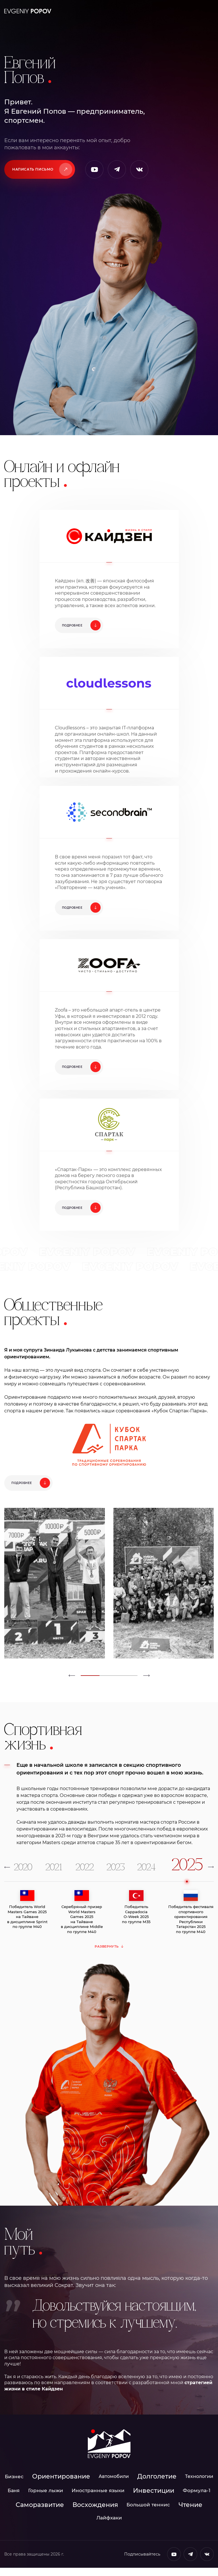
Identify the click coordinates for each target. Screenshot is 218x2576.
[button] (71, 1683)
